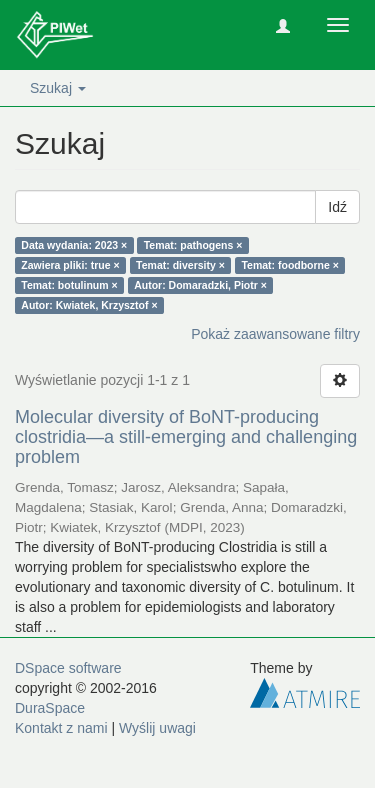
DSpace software (68, 668)
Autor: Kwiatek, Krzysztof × (89, 305)
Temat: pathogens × (193, 245)
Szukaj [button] (58, 88)
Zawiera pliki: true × (70, 265)
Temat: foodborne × (290, 265)
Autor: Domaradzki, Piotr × (200, 285)
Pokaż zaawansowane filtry (275, 334)
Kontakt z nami (61, 728)
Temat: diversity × (180, 265)
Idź (337, 207)
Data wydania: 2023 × (74, 245)
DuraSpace (50, 708)
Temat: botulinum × (69, 285)
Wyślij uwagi (157, 728)
